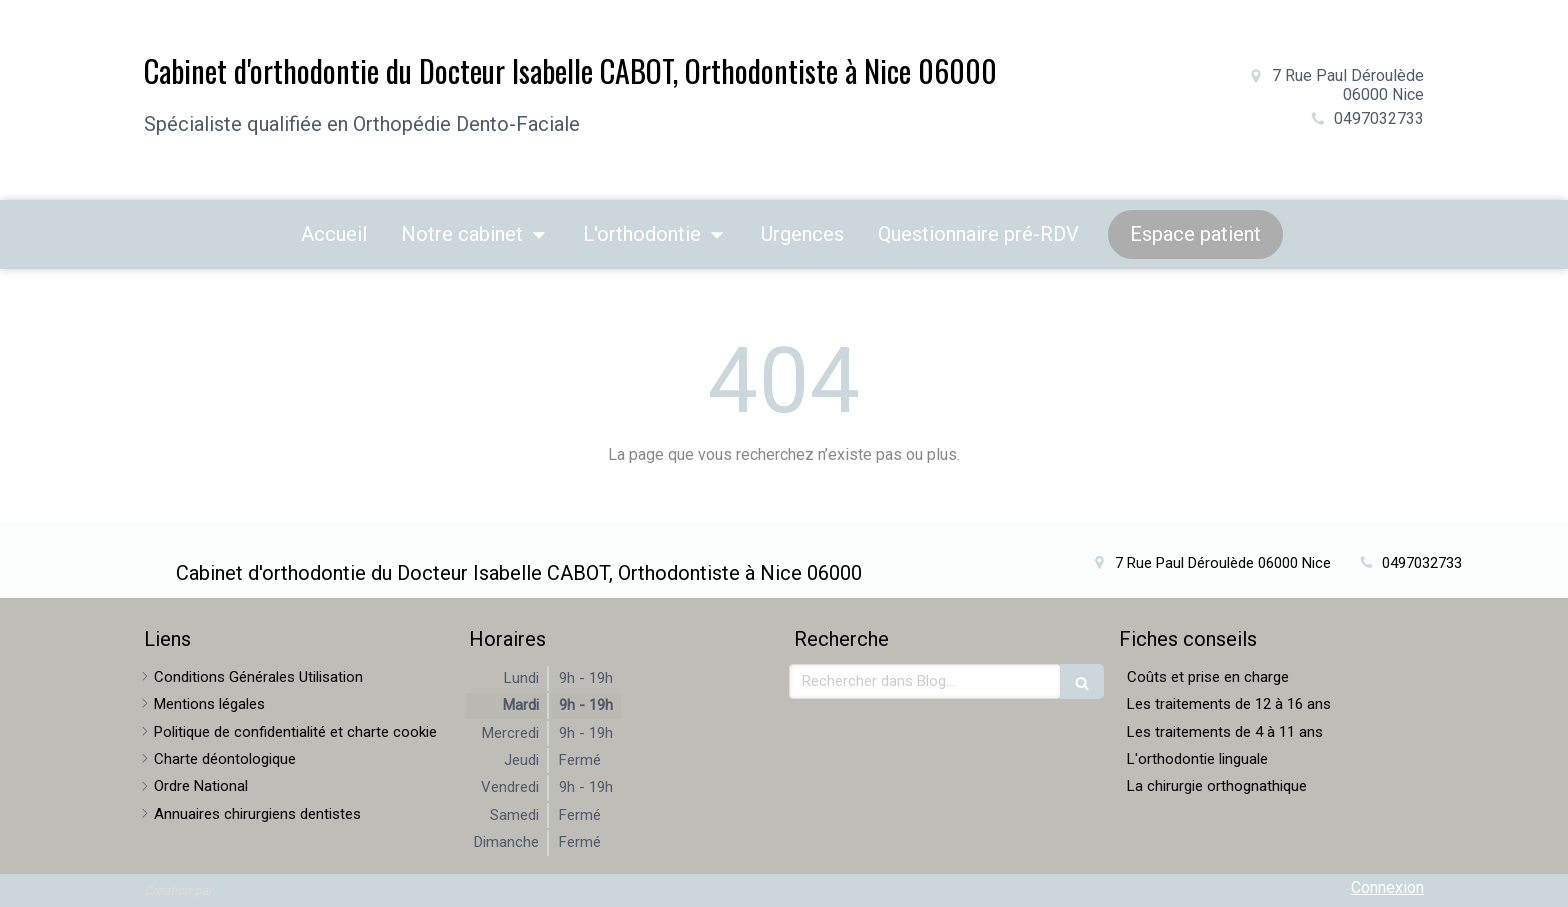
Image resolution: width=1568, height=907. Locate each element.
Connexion (1387, 887)
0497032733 (1379, 118)
